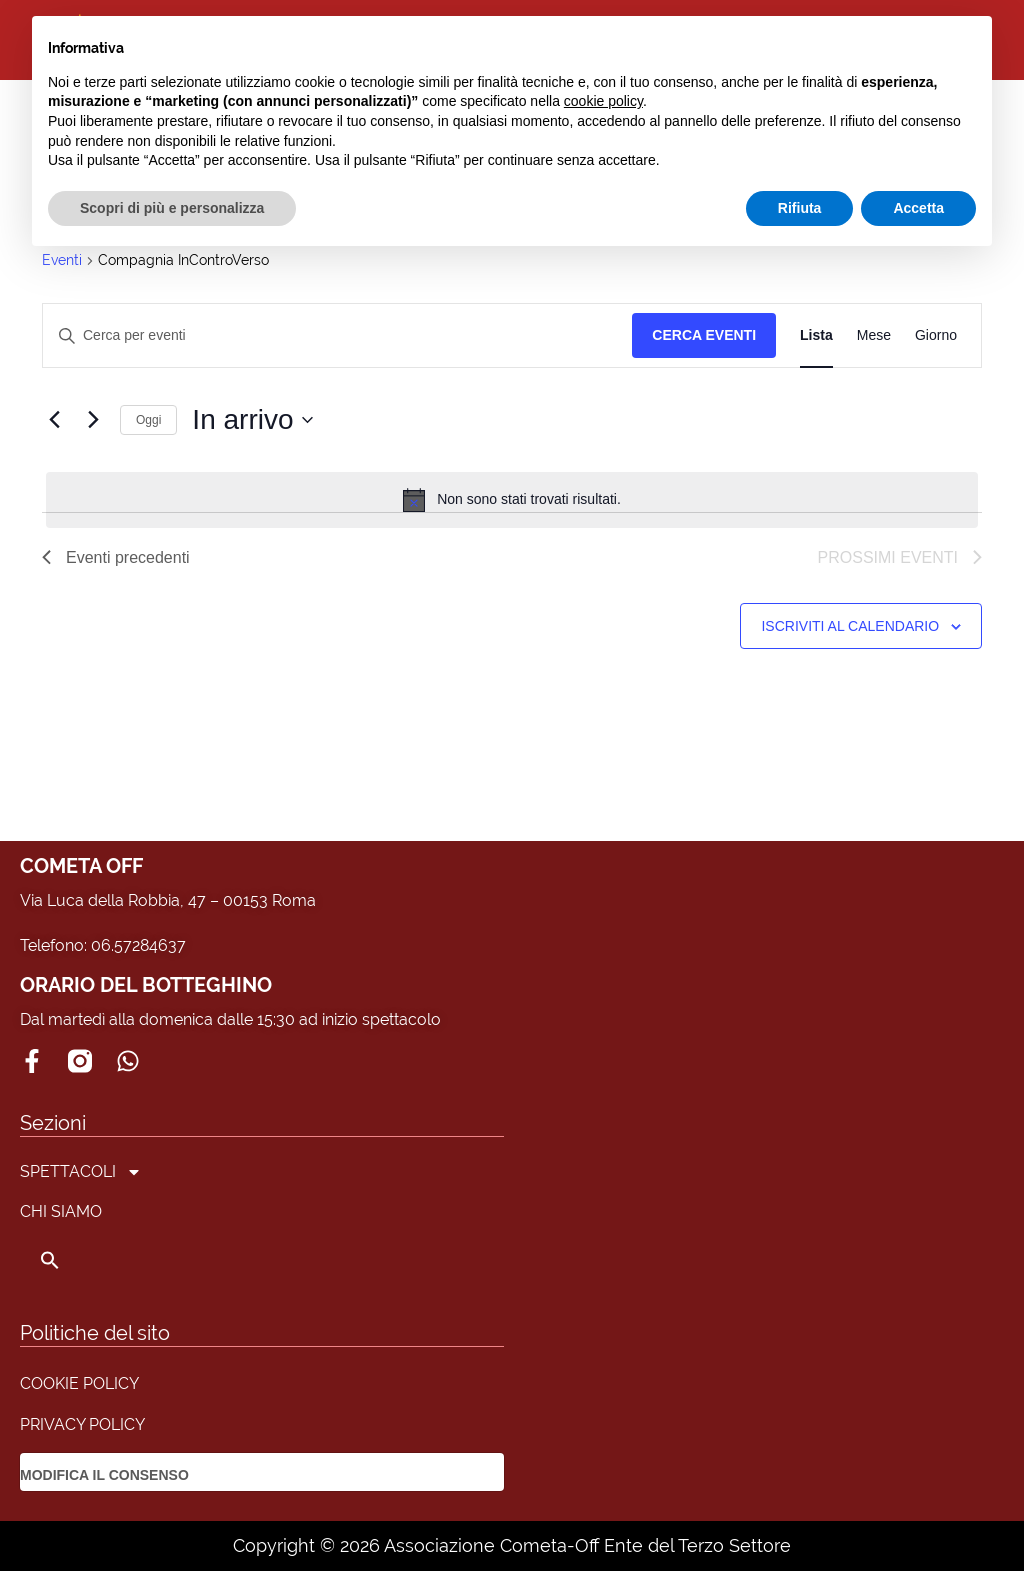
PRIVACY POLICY (82, 1424)
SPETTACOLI (81, 1172)
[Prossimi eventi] (93, 420)
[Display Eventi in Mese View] (874, 335)
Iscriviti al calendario (850, 626)
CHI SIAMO (61, 1211)
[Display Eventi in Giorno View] (936, 335)
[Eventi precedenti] (54, 420)
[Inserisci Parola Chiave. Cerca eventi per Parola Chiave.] (337, 335)
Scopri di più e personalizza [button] (172, 208)
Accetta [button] (918, 208)
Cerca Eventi (704, 335)
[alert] (512, 500)
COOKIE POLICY (79, 1383)
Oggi (148, 420)
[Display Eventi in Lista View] (816, 335)
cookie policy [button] (603, 101)
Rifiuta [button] (800, 208)
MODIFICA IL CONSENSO (104, 1475)
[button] (81, 1260)
